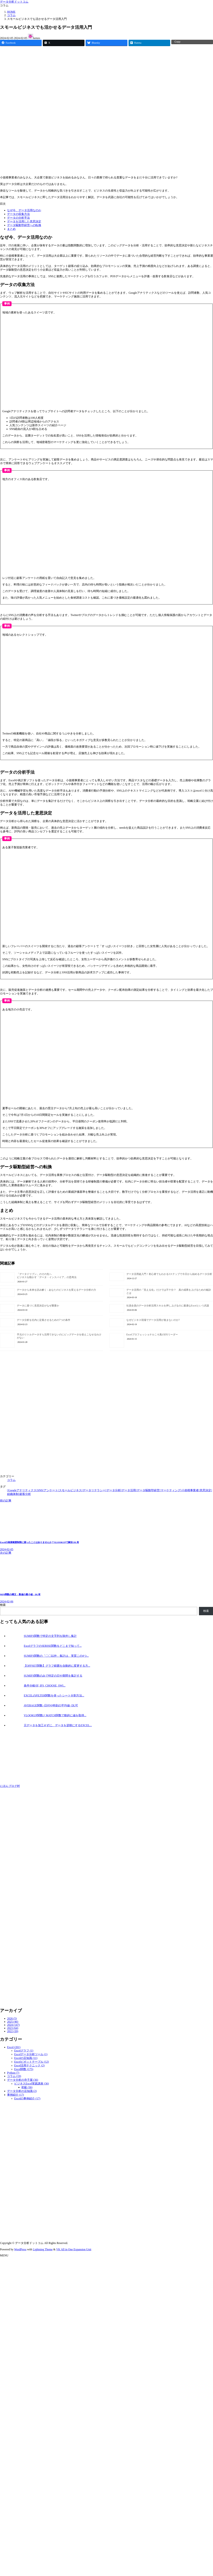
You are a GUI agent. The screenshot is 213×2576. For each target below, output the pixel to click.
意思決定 (205, 1490)
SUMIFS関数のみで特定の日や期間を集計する (53, 1675)
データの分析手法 (18, 217)
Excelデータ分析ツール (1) (30, 2054)
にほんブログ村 (10, 1785)
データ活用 (129, 1490)
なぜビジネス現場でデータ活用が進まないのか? (153, 1320)
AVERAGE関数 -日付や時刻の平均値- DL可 (51, 1705)
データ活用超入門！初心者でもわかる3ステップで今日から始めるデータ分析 (169, 1274)
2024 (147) (13, 2024)
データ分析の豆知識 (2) (22, 2091)
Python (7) (13, 2072)
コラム (11, 1480)
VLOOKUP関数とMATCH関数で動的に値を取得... (55, 1715)
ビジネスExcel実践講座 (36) (31, 2083)
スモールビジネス (70, 1490)
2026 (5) (12, 2018)
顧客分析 (25, 1494)
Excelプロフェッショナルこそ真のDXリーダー (152, 1334)
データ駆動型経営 (148, 1490)
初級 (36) (26, 2087)
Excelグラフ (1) (23, 2050)
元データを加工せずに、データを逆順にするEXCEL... (58, 1725)
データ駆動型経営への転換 (24, 225)
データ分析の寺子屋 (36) (22, 2079)
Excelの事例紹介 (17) (27, 2098)
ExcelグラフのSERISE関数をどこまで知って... (53, 1645)
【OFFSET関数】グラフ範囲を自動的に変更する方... (57, 1665)
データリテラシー (94, 1490)
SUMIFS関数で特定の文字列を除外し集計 (50, 1635)
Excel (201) (13, 2047)
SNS (40, 1490)
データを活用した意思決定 (24, 221)
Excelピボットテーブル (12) (31, 2061)
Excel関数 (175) (23, 2069)
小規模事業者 (190, 1490)
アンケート (51, 1490)
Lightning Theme (43, 2249)
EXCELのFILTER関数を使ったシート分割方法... (54, 1695)
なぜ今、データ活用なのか (24, 210)
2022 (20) (12, 2031)
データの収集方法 (18, 213)
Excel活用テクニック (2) (29, 2065)
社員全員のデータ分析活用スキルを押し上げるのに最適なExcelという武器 (167, 1305)
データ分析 (113, 1490)
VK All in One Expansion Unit (73, 2249)
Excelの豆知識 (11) (25, 2058)
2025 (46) (12, 2021)
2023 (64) (12, 2028)
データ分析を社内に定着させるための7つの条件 (43, 1320)
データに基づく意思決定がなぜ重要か (38, 1305)
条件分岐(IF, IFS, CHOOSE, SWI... (44, 1685)
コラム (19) (14, 2076)
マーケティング (171, 1490)
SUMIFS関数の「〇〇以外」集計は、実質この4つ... (56, 1655)
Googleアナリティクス (22, 1490)
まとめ (11, 228)
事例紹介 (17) (15, 2094)
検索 (3, 1604)
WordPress (20, 2249)
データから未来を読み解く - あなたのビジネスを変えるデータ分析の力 (56, 1290)
